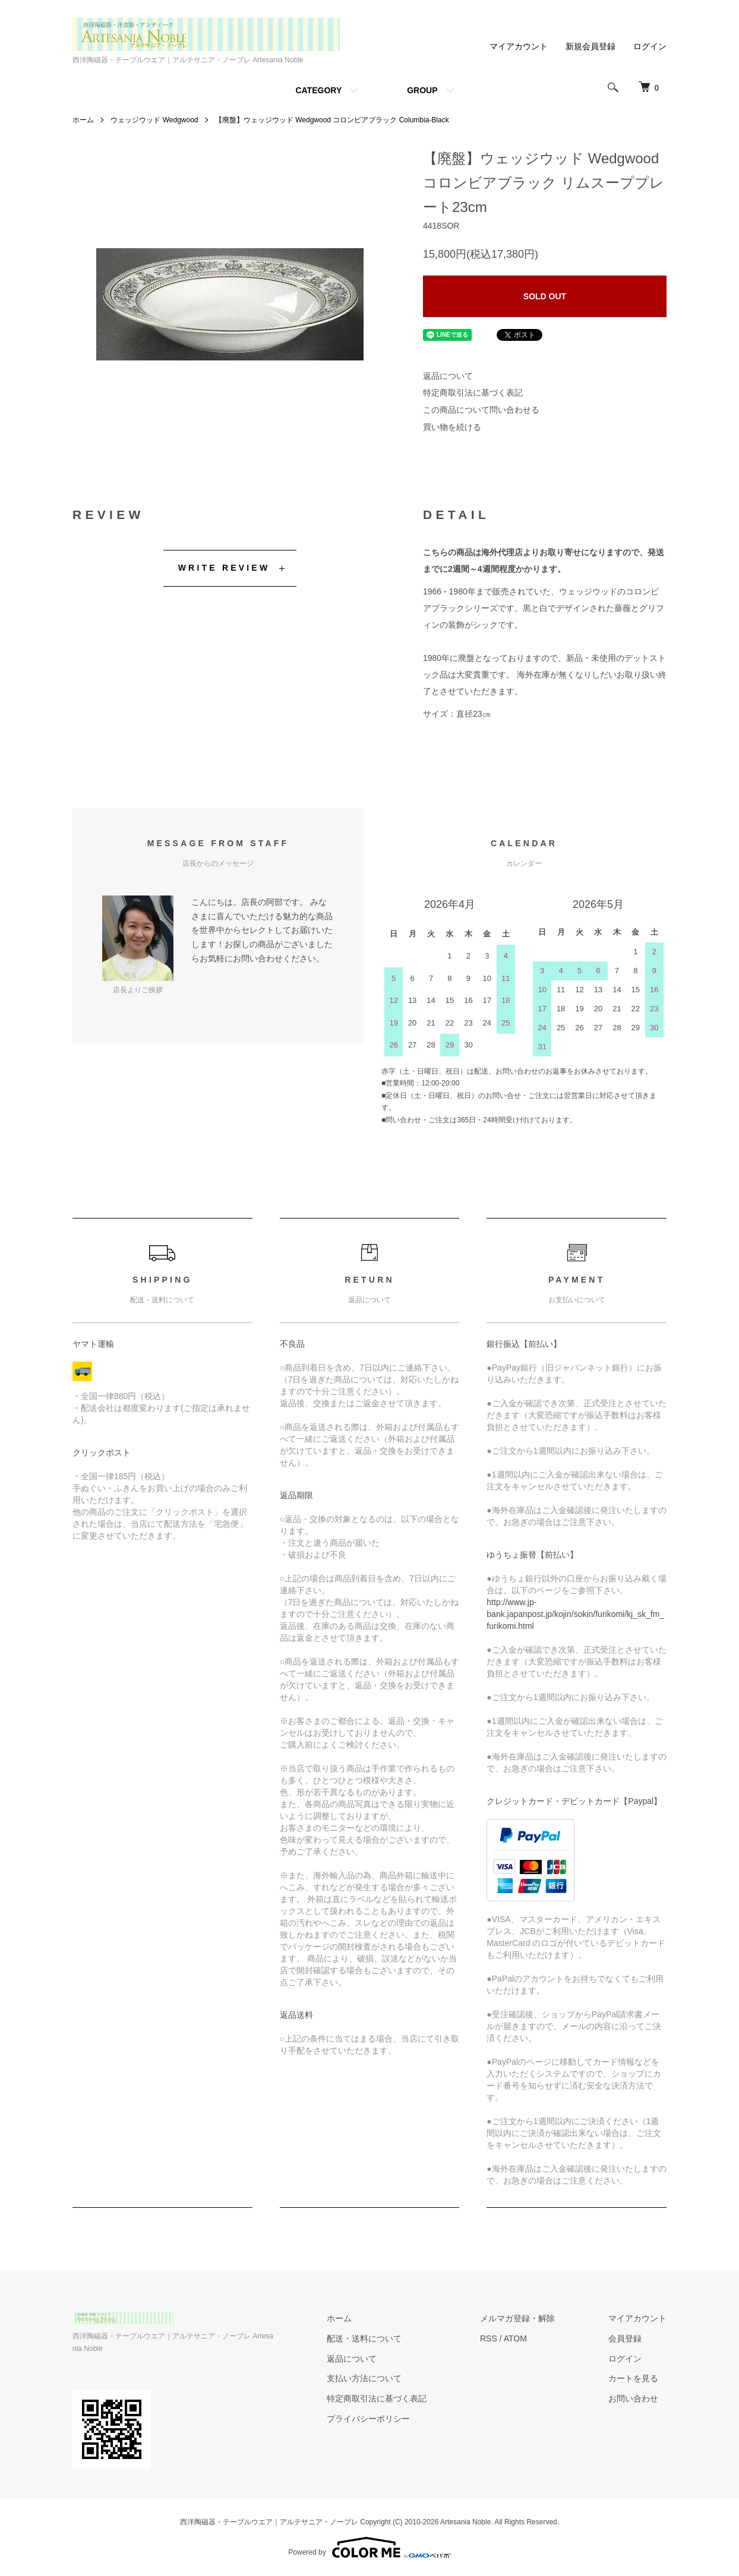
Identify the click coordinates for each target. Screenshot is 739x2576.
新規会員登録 (590, 46)
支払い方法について (364, 2378)
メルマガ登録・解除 (517, 2318)
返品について (448, 376)
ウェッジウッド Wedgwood (154, 120)
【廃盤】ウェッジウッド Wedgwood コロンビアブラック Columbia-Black (332, 120)
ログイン (650, 46)
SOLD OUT (544, 296)
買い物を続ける (452, 427)
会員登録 (625, 2338)
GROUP (422, 90)
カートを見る (633, 2378)
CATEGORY (318, 90)
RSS (488, 2338)
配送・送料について (364, 2338)
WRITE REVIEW (224, 567)
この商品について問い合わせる (481, 409)
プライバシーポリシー (368, 2418)
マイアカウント (518, 46)
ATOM (515, 2338)
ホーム (83, 120)
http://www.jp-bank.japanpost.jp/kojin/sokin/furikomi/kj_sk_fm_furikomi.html (575, 1614)
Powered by (369, 2547)
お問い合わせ (633, 2398)
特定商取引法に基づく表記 (473, 392)
